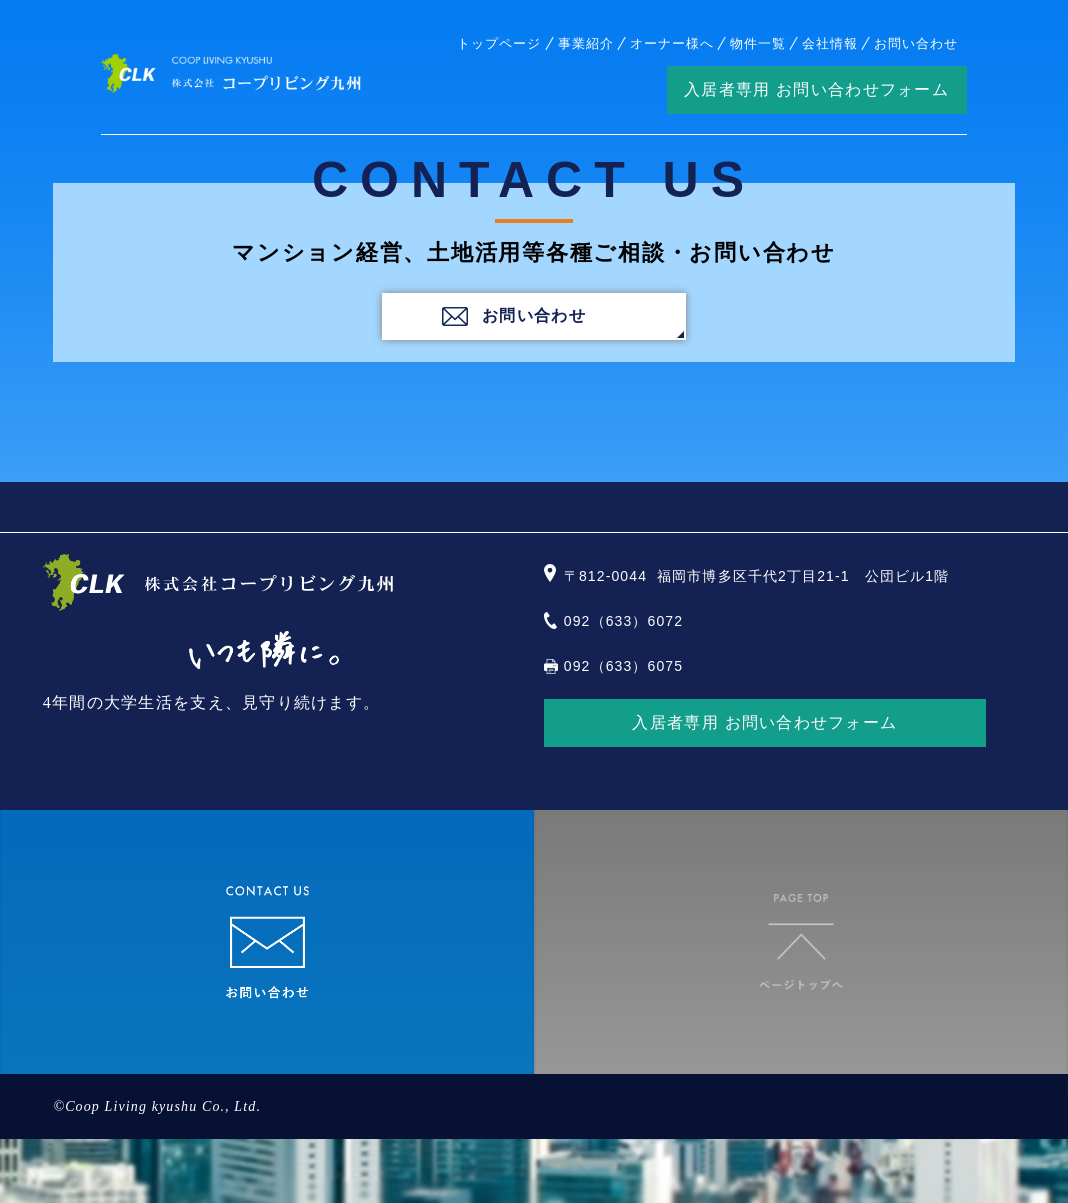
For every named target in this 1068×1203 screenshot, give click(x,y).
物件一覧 (758, 43)
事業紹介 (586, 43)
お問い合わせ (916, 43)
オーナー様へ (672, 43)
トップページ (499, 43)
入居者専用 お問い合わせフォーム (816, 89)
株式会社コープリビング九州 (231, 73)
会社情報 (830, 43)
